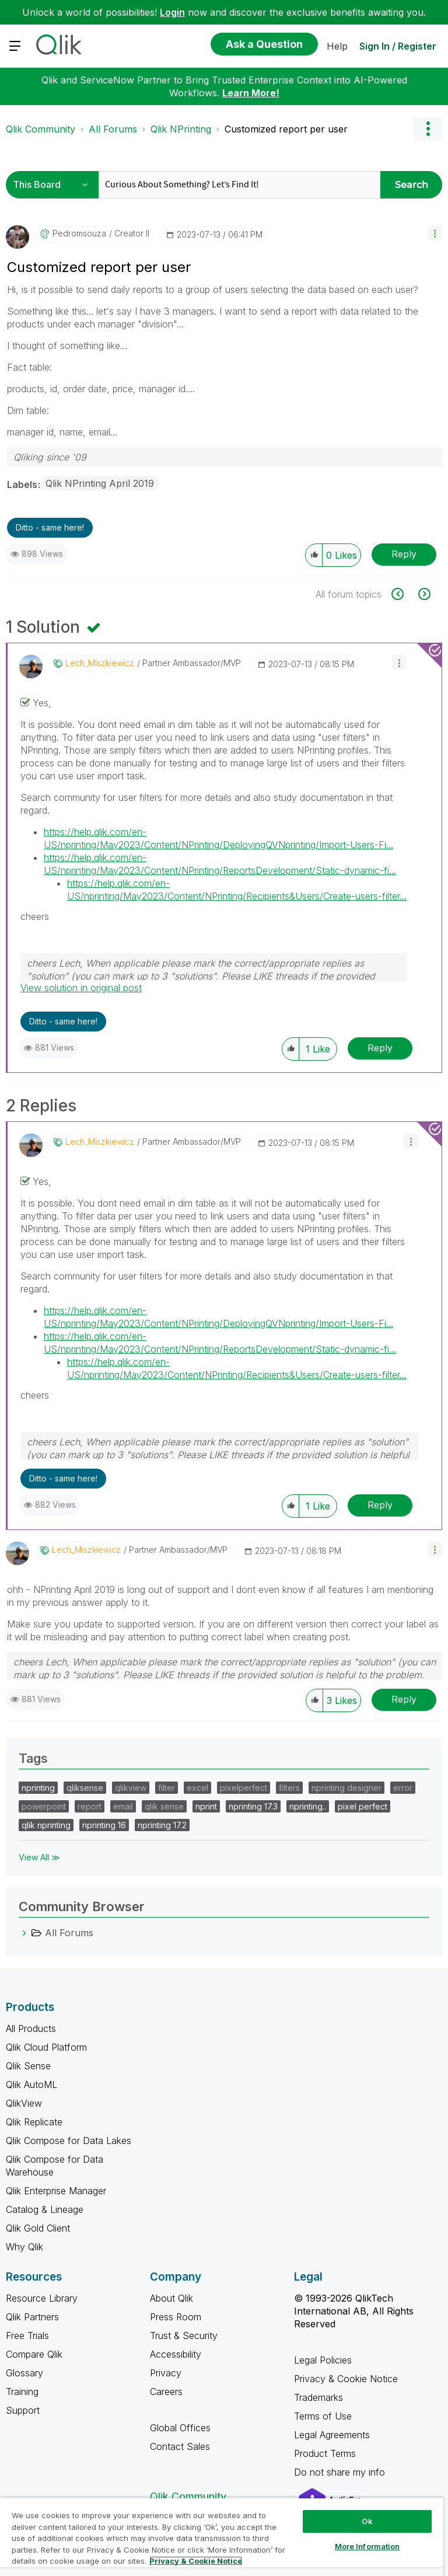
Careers (166, 2391)
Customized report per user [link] (286, 129)
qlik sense (164, 1806)
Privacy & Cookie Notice (346, 2379)
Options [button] (427, 129)
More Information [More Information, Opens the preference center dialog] (367, 2546)
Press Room (175, 2317)
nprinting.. (307, 1806)
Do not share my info (341, 2472)
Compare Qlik (34, 2354)
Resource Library (42, 2298)
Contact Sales (180, 2446)
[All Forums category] (24, 1932)
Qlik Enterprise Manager (56, 2191)
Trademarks (318, 2397)
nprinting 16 (104, 1825)
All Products (31, 2028)
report (90, 1806)
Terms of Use (323, 2416)
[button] (435, 232)
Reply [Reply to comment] (380, 1048)
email (123, 1806)
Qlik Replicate (34, 2122)
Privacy (165, 2373)
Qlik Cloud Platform (46, 2047)
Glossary (24, 2373)
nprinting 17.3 (253, 1806)
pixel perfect (362, 1806)
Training (22, 2391)
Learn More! (250, 93)
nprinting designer (347, 1788)
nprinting (38, 1788)
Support (23, 2410)
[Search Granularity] (54, 184)
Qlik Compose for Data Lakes (68, 2140)
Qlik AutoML (31, 2084)
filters (289, 1788)
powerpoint (44, 1806)
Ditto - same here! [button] (50, 527)
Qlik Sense (28, 2066)
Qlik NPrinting (180, 129)
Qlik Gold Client (38, 2228)
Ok (367, 2521)
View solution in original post (81, 988)
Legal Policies (323, 2360)
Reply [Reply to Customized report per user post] (403, 554)
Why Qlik (24, 2247)
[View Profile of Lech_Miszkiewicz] (99, 663)
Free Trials (27, 2335)
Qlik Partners (32, 2317)
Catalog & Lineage (44, 2209)
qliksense (84, 1788)
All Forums (113, 129)
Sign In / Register (397, 46)
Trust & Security (184, 2335)
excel (197, 1788)
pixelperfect (243, 1788)
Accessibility (175, 2354)
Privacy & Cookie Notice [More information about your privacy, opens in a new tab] (195, 2560)
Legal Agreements (332, 2435)
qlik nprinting (46, 1825)
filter (166, 1788)
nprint (206, 1806)
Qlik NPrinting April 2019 (100, 483)
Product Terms (325, 2453)
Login (172, 12)
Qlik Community (40, 129)
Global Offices (180, 2428)
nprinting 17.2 (162, 1825)
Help (337, 46)
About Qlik (171, 2298)
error (402, 1788)
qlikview (130, 1788)
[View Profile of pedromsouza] (79, 233)
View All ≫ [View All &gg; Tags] (39, 1857)
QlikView (24, 2103)
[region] (221, 2536)
